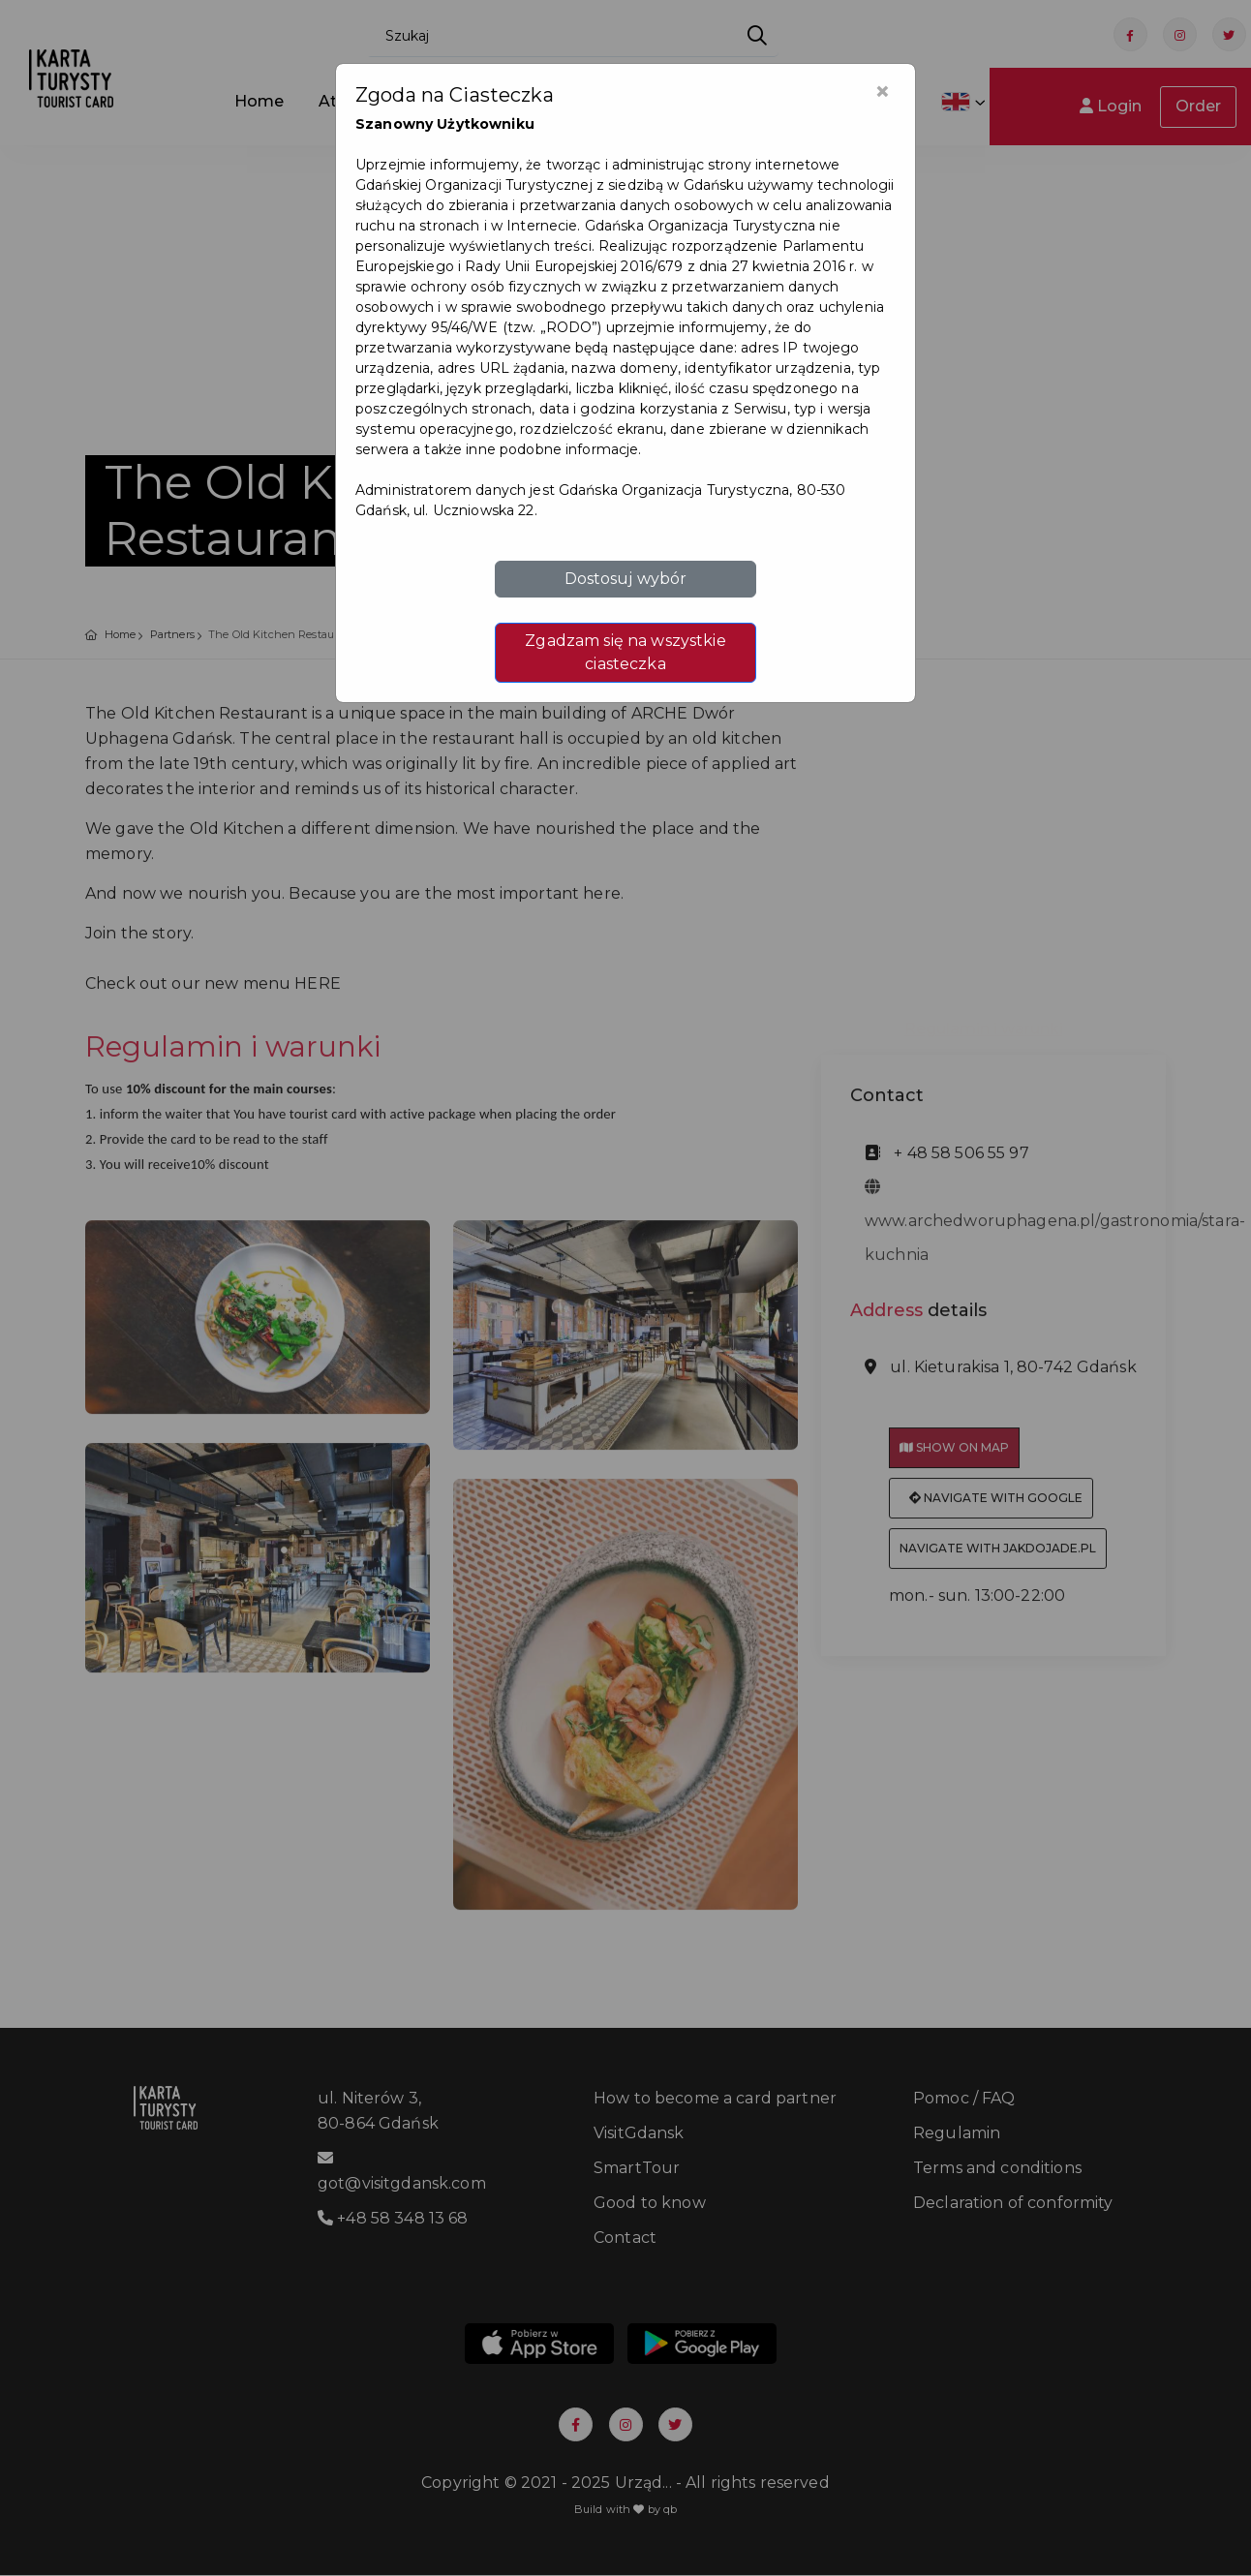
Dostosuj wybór (625, 578)
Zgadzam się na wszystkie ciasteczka (625, 652)
